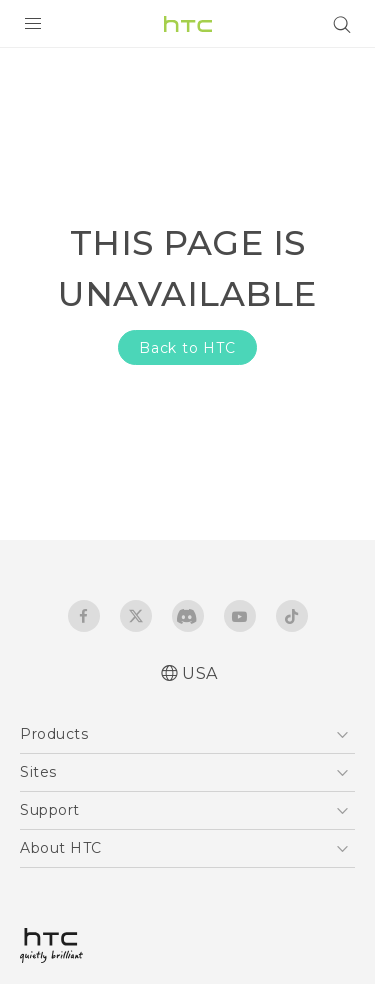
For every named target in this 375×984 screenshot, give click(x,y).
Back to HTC (187, 348)
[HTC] (188, 24)
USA (200, 673)
